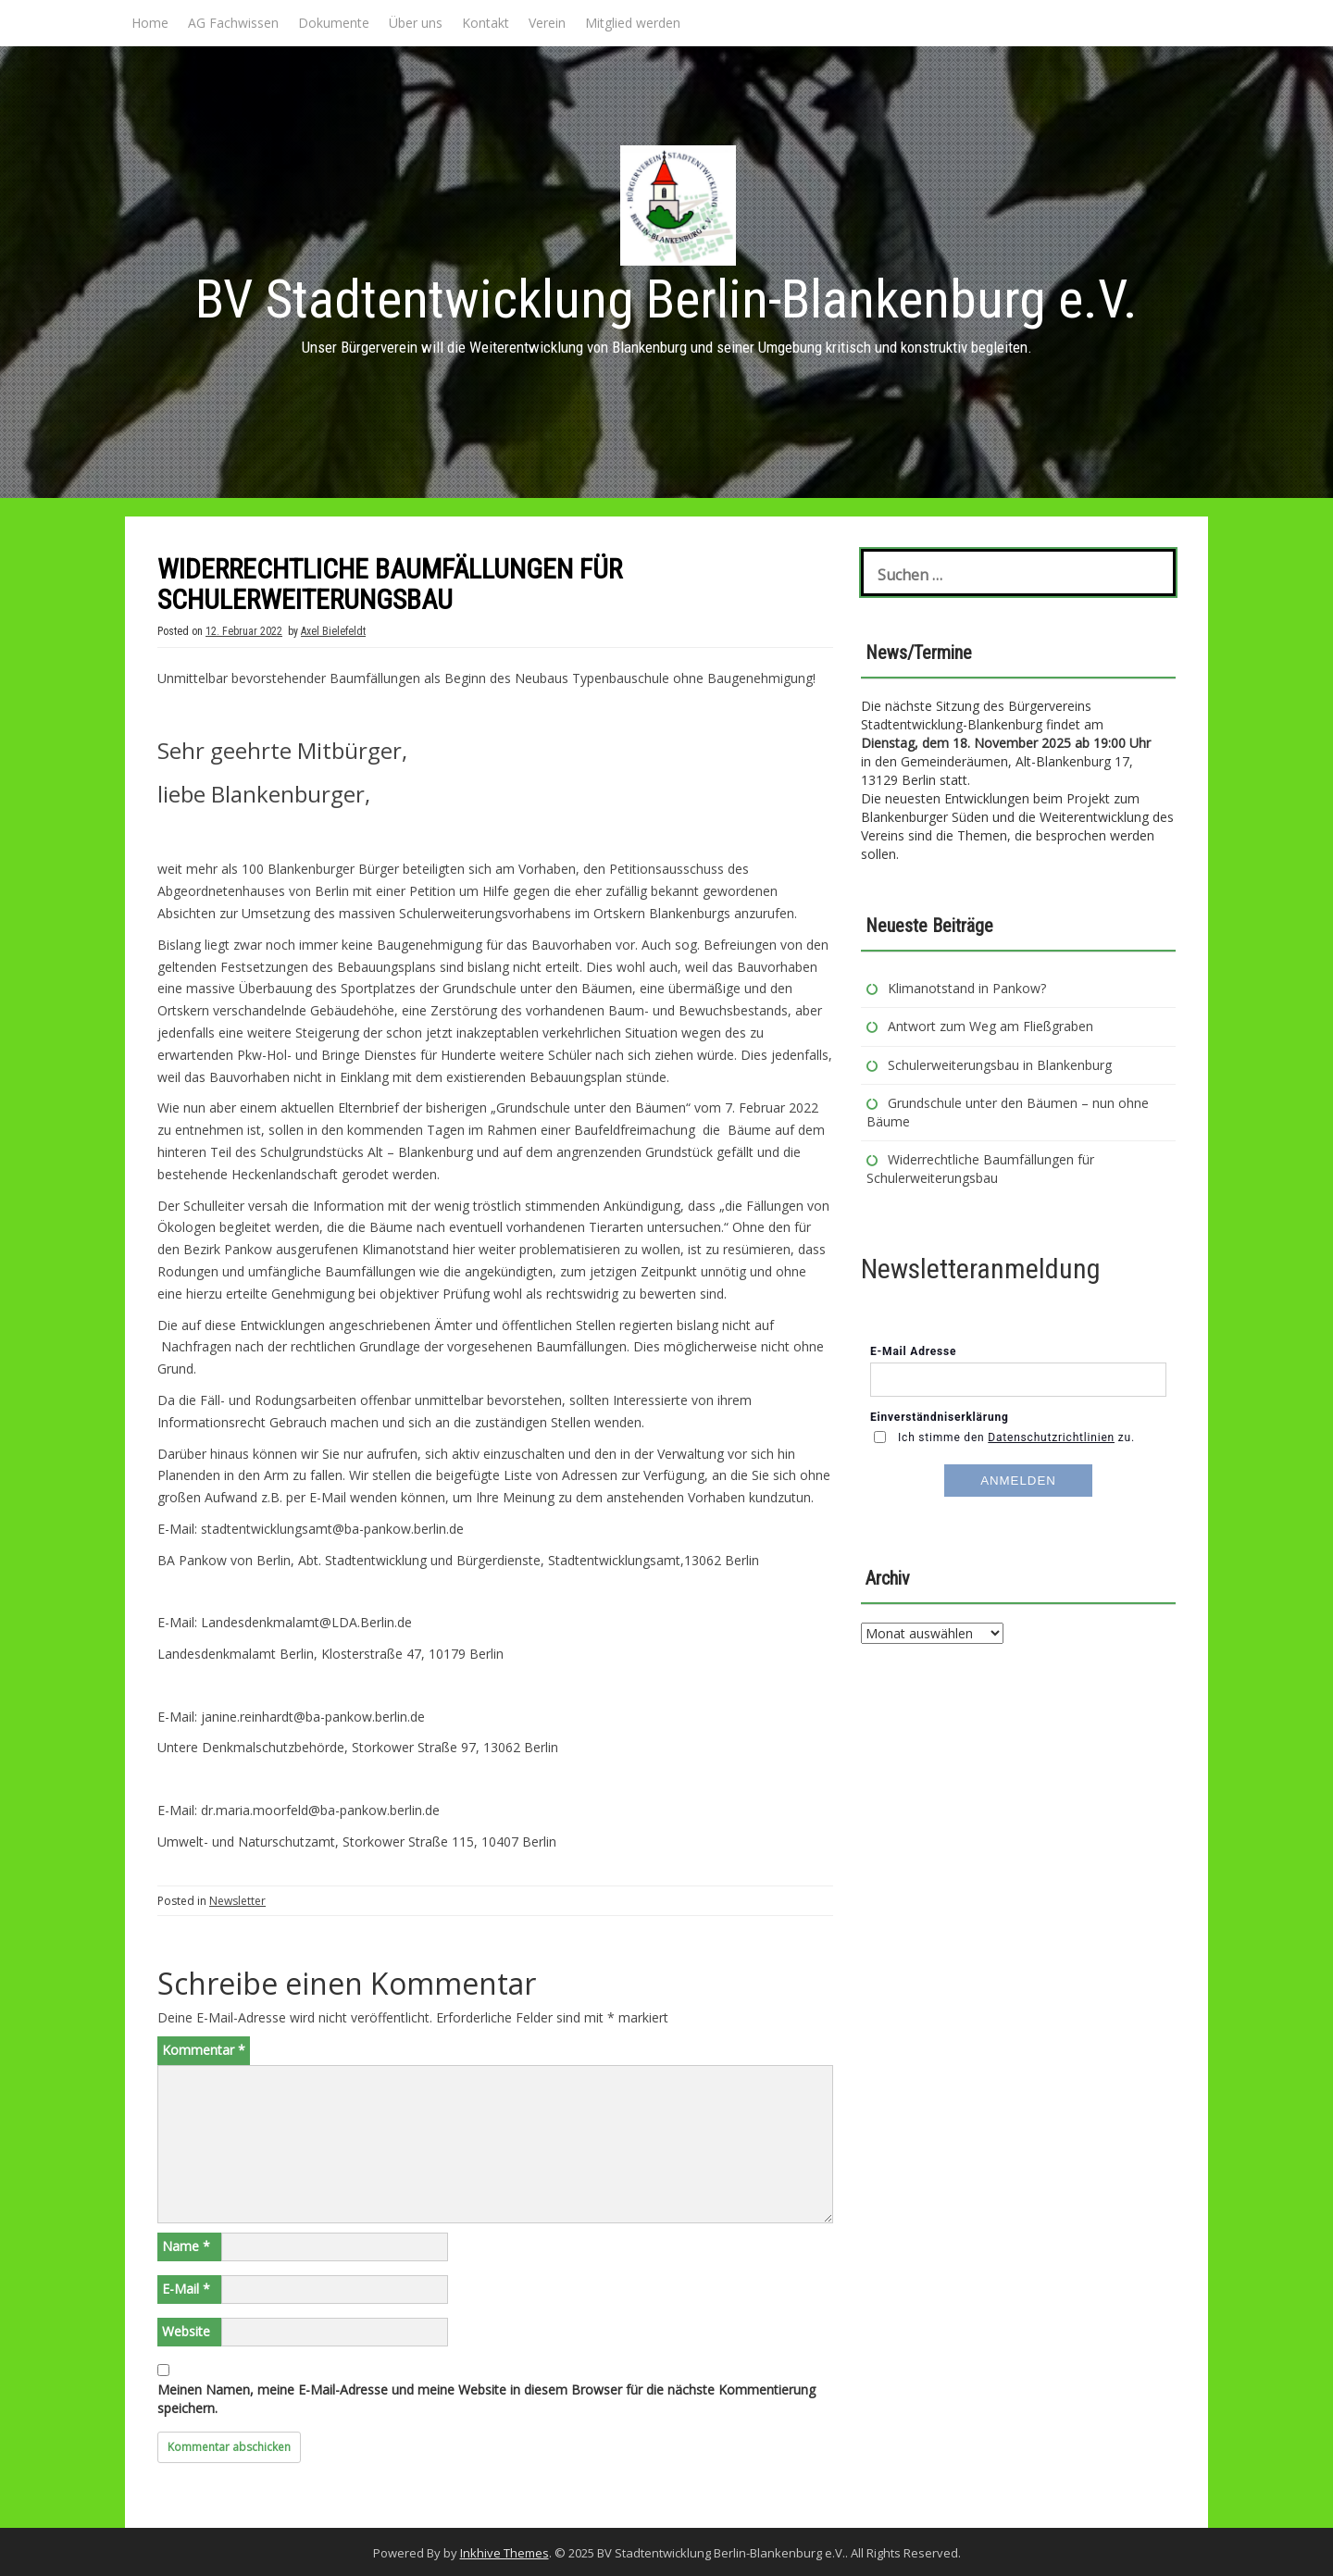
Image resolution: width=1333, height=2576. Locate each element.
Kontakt (485, 22)
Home (149, 22)
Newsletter (237, 1901)
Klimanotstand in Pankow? (967, 988)
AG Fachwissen (233, 22)
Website (186, 2331)
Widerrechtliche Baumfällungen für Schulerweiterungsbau (980, 1169)
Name (186, 2246)
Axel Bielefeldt (333, 631)
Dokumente (333, 22)
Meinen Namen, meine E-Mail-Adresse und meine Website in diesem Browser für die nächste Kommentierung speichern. (486, 2399)
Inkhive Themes (504, 2553)
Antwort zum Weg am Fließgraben (990, 1026)
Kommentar (203, 2050)
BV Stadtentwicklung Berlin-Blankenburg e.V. (666, 299)
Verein (547, 22)
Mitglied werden (632, 22)
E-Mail (186, 2288)
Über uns (415, 22)
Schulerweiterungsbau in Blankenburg (1001, 1065)
